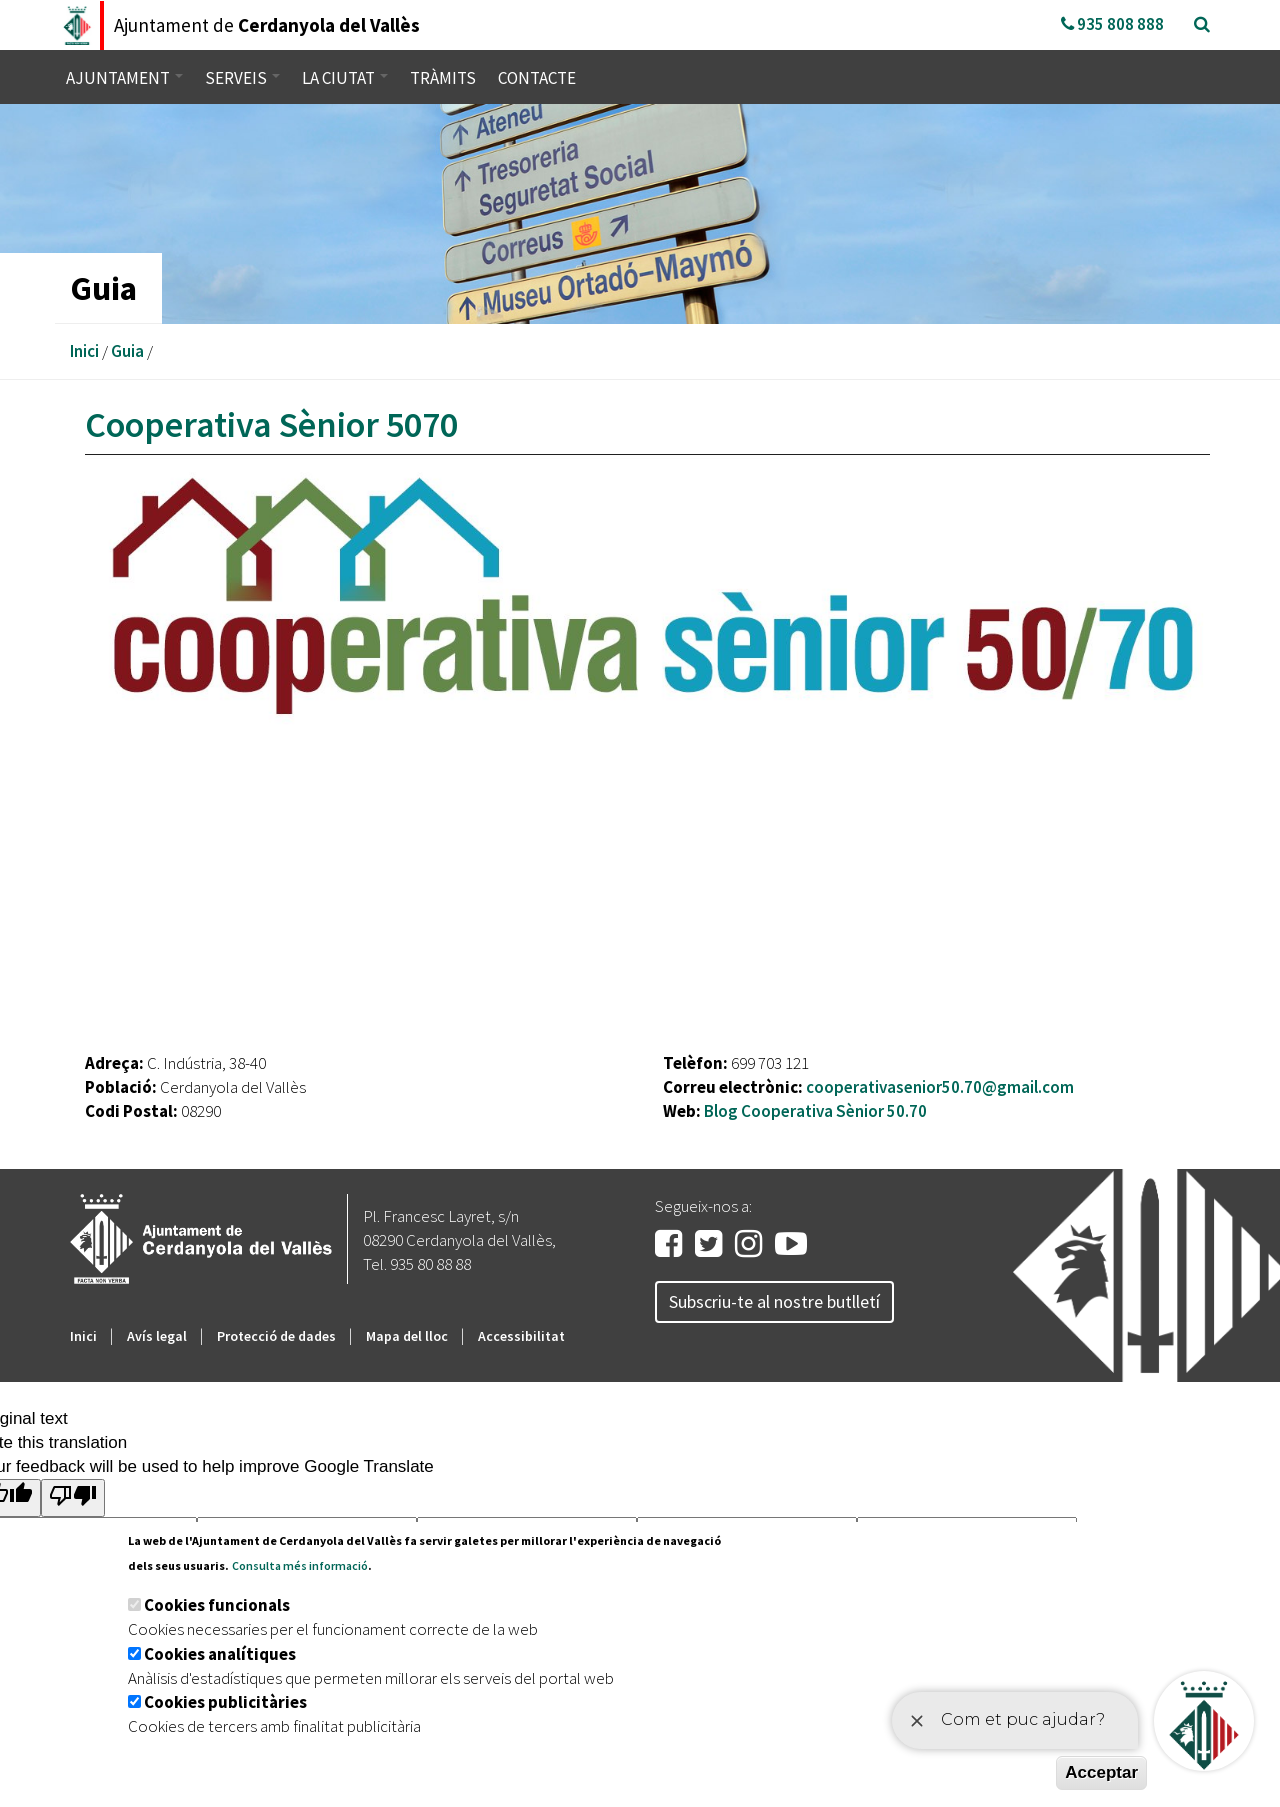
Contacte (537, 78)
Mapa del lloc (407, 1336)
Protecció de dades (276, 1336)
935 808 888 (1112, 24)
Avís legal (157, 1336)
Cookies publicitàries (225, 1702)
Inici (84, 351)
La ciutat (345, 78)
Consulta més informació (300, 1565)
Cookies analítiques (220, 1654)
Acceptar (1101, 1772)
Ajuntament (124, 78)
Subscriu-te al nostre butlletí (774, 1301)
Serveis (242, 78)
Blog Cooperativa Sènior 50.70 (815, 1111)
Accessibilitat (521, 1336)
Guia (127, 351)
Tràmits (443, 78)
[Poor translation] (73, 1497)
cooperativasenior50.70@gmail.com (940, 1087)
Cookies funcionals (217, 1605)
